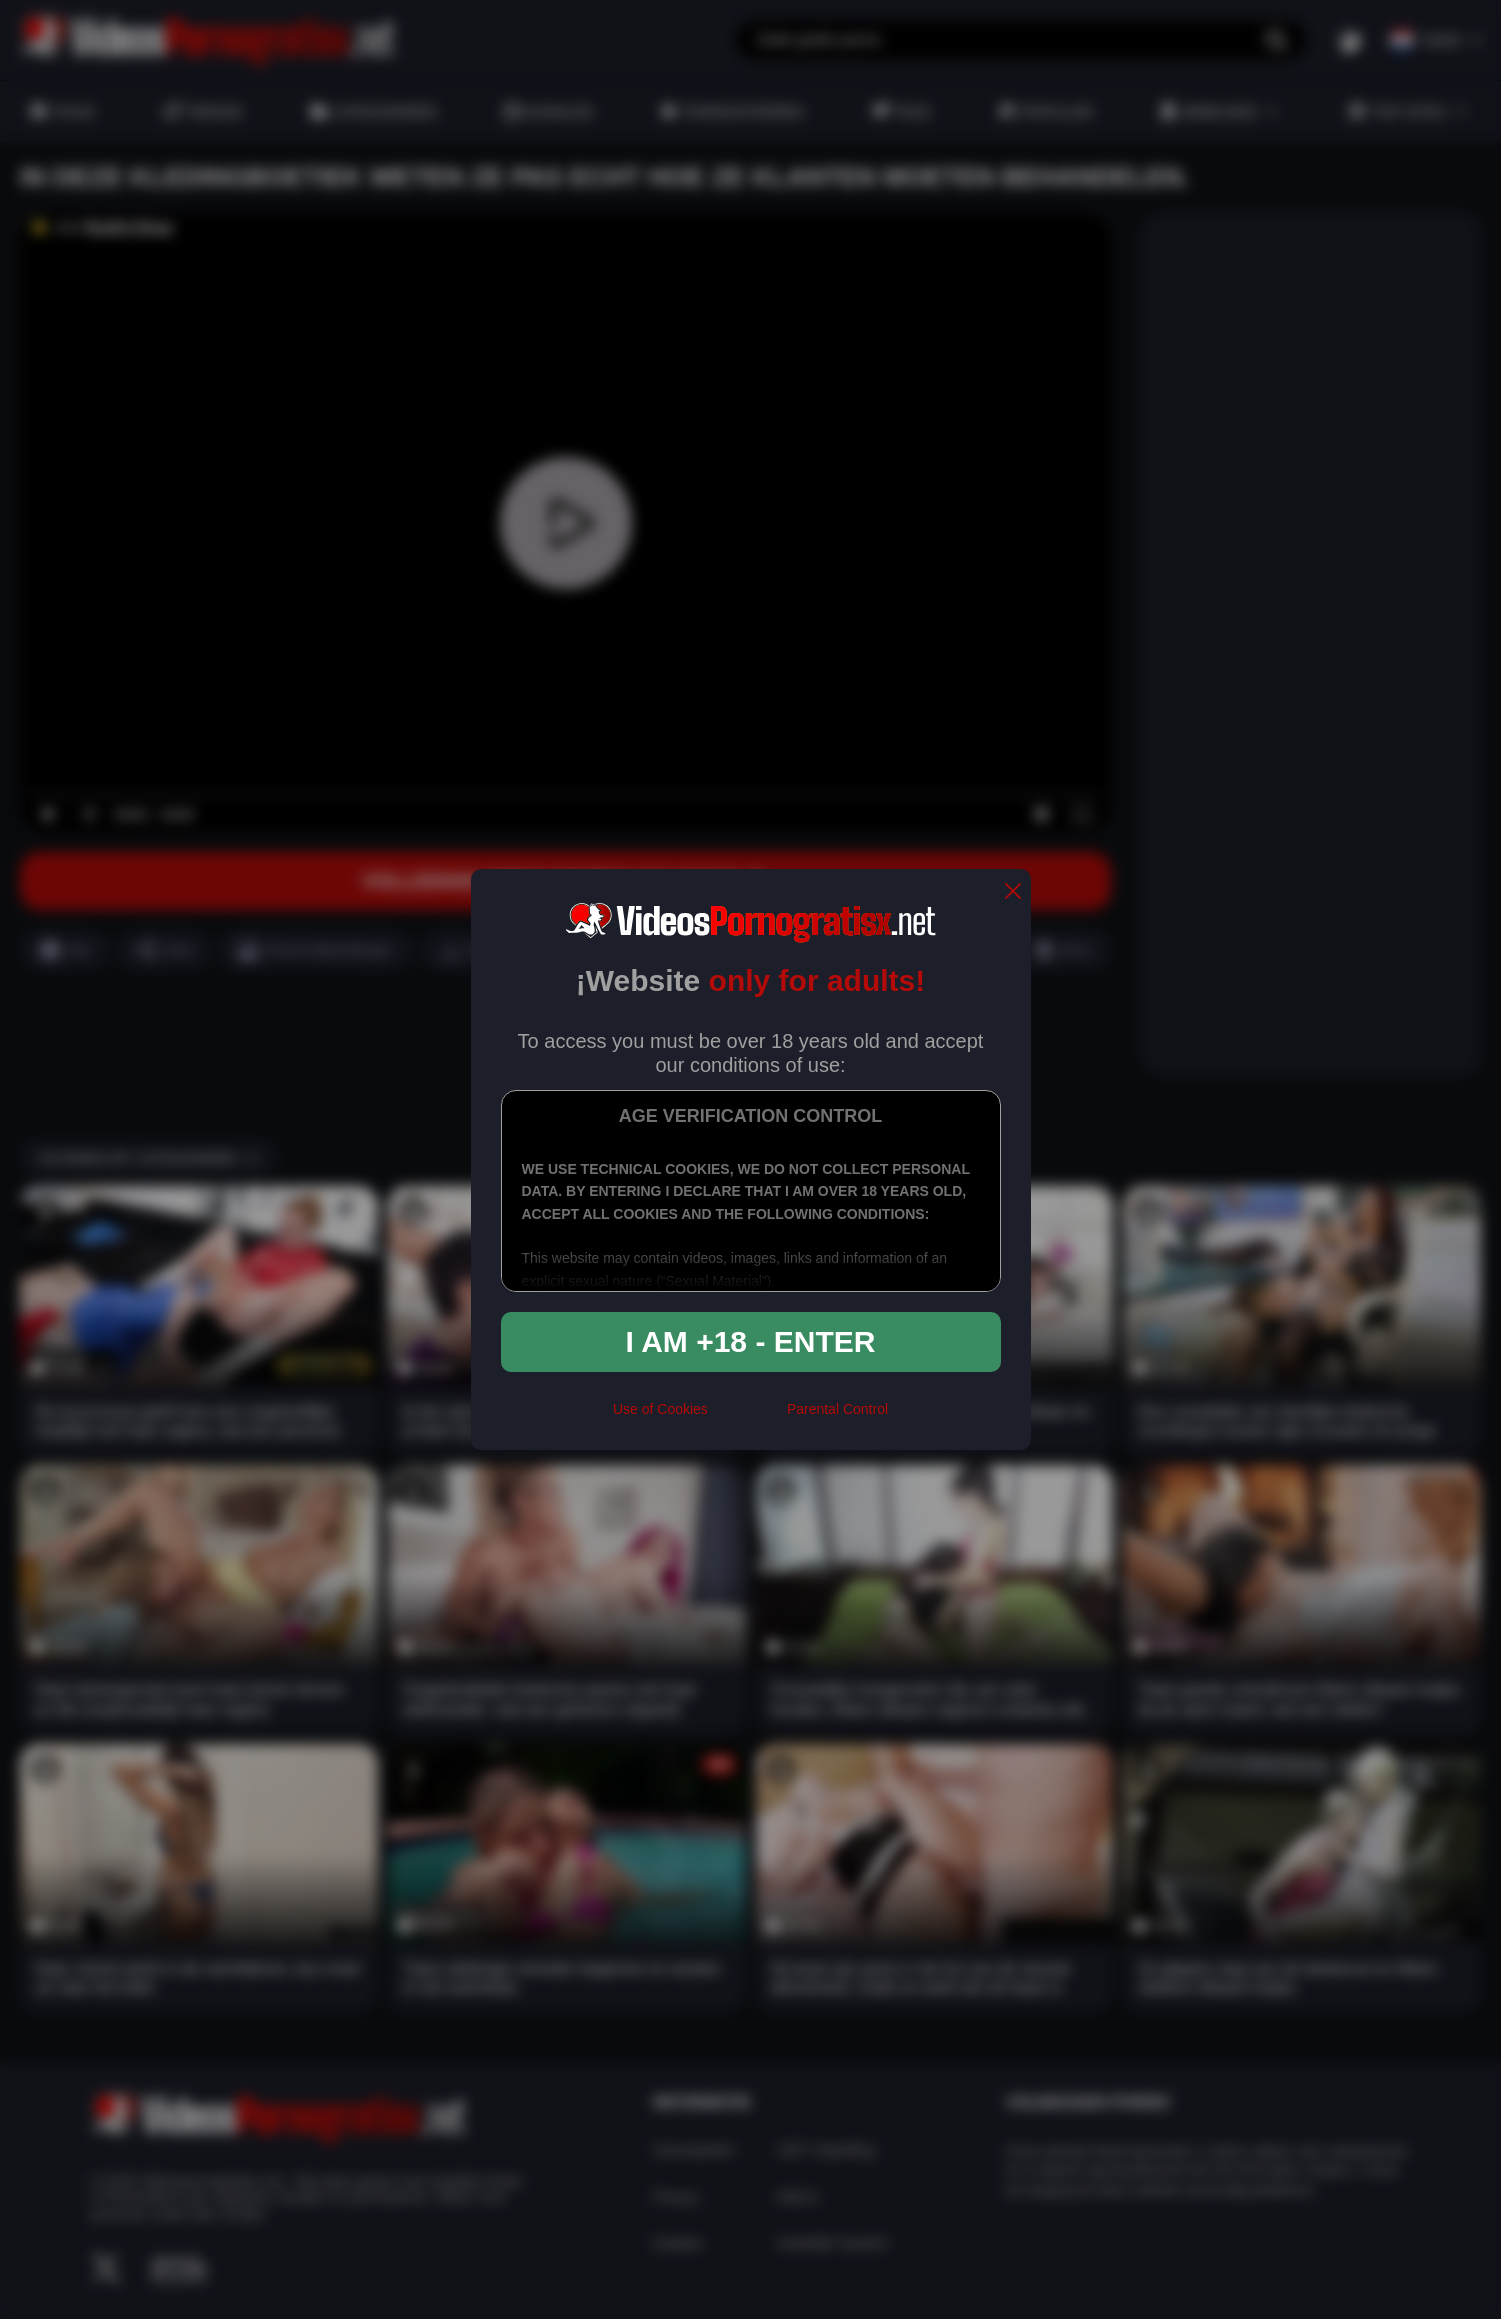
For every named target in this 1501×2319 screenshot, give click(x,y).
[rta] (747, 1417)
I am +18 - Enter (751, 1341)
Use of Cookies (660, 1409)
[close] (1013, 892)
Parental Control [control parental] (837, 1409)
